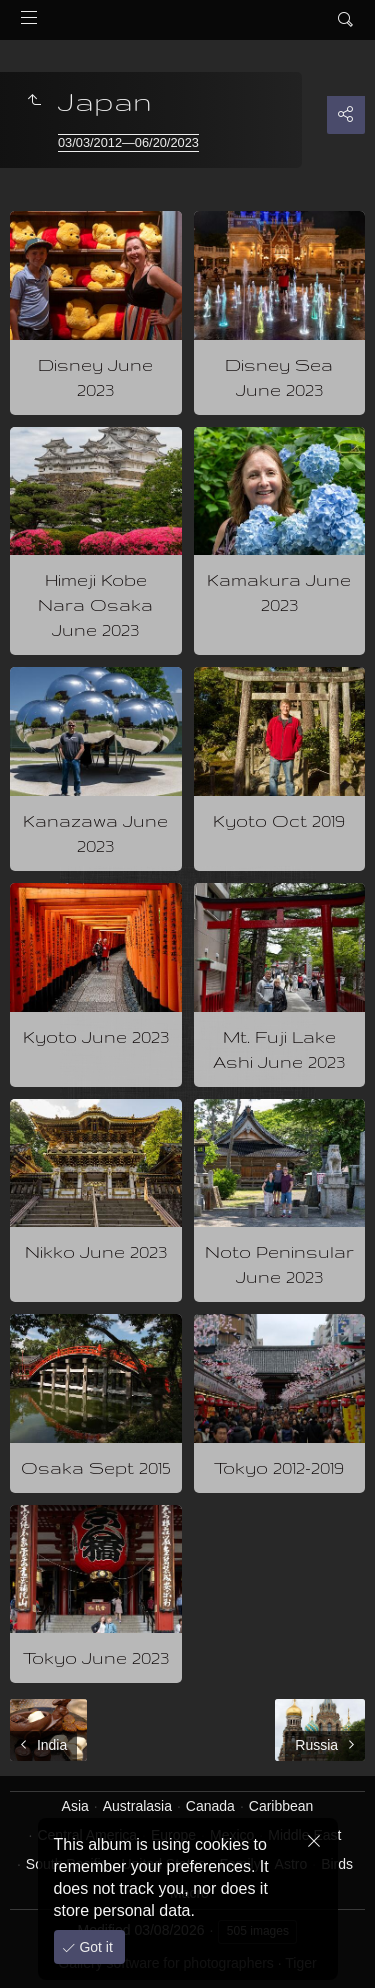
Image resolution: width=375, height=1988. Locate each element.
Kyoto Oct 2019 (279, 820)
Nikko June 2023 (96, 1251)
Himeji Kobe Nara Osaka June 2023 (95, 604)
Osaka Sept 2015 (95, 1467)
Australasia (137, 1806)
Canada (210, 1806)
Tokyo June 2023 (96, 1657)
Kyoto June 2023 (96, 1036)
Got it (94, 1947)
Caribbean (281, 1806)
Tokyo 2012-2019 (279, 1467)
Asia (75, 1806)
